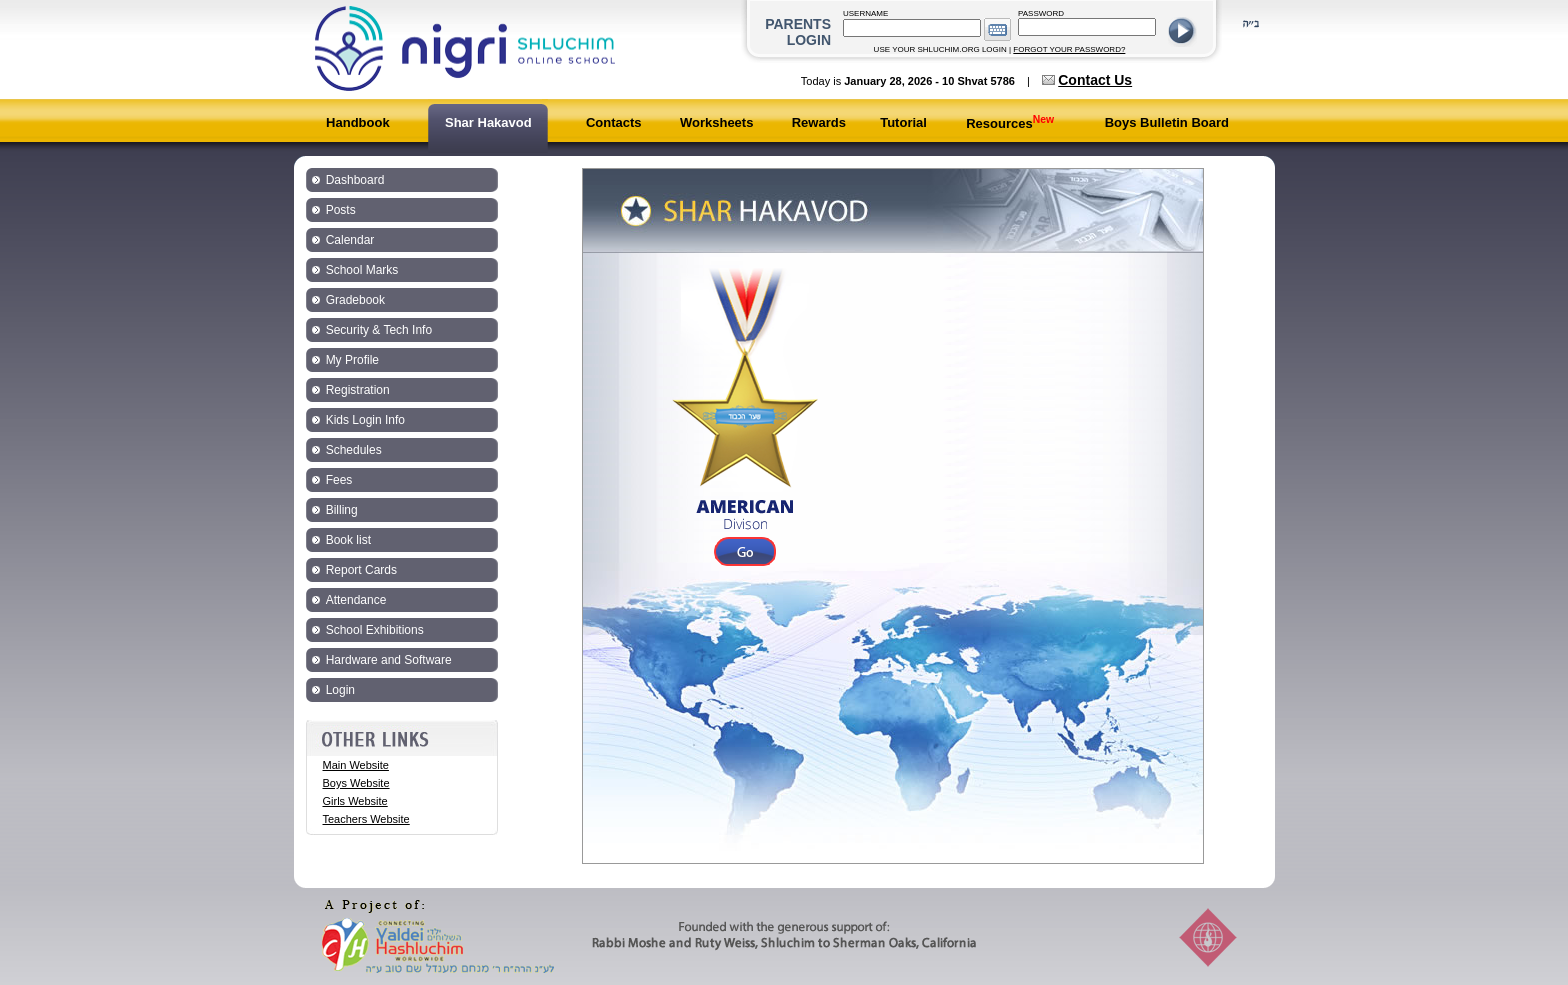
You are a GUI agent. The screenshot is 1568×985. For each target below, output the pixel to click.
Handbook (358, 122)
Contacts (614, 122)
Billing (342, 510)
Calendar (350, 240)
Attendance (356, 600)
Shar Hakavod (488, 122)
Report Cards (361, 570)
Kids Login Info (365, 420)
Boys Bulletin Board (1167, 122)
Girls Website (355, 801)
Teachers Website (366, 819)
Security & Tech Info (379, 330)
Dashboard (355, 180)
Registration (358, 390)
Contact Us (1095, 80)
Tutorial (903, 122)
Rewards (819, 122)
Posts (341, 210)
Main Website (356, 765)
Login (340, 690)
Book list (348, 540)
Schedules (354, 450)
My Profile (352, 360)
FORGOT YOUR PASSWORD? (1069, 49)
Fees (339, 480)
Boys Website (356, 783)
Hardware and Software (389, 660)
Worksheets (716, 122)
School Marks (362, 270)
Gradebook (355, 300)
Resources (1010, 123)
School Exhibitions (375, 630)
